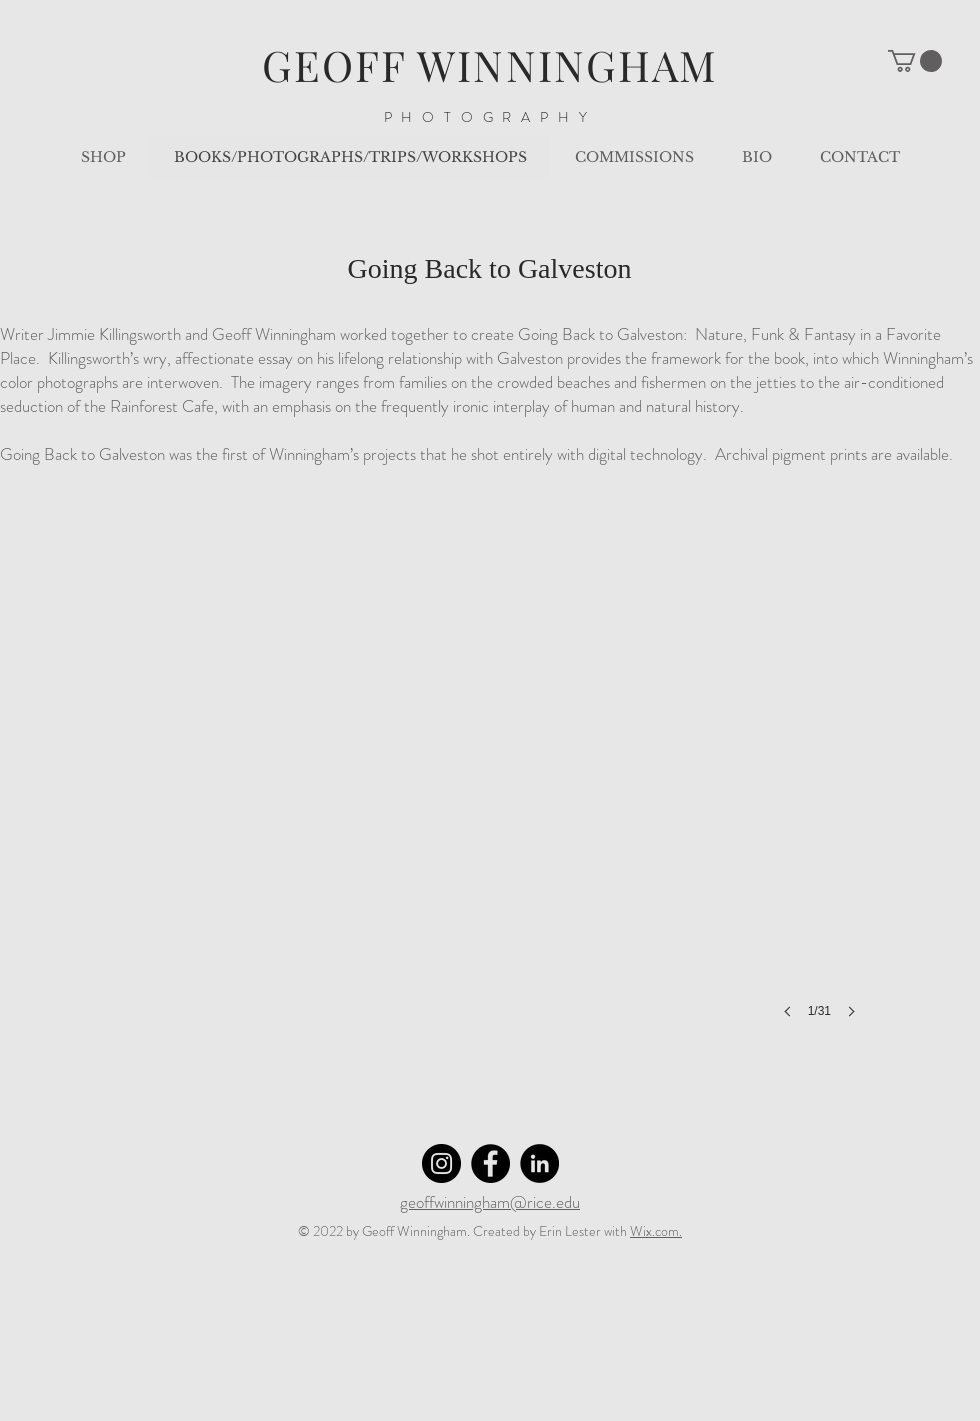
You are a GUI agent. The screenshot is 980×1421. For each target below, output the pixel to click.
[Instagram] (441, 1163)
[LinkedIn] (539, 1163)
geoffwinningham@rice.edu (490, 1202)
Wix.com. (656, 1231)
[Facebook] (490, 1163)
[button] (915, 61)
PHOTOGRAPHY (490, 117)
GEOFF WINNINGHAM (490, 65)
